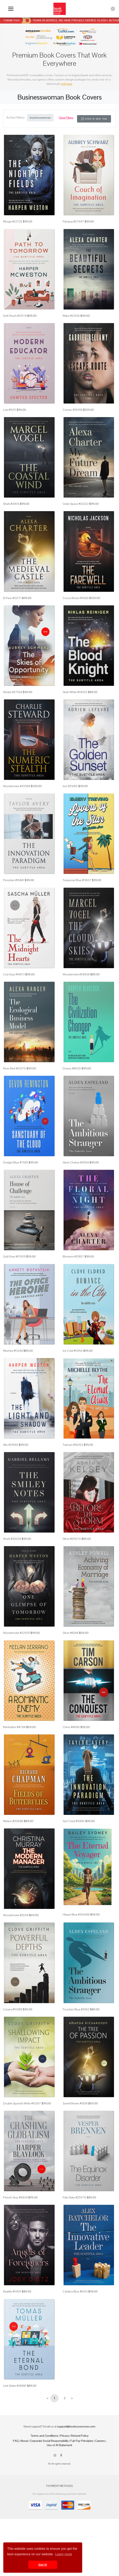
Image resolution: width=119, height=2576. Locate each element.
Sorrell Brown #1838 (75, 2103)
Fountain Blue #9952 (76, 2009)
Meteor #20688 (13, 1821)
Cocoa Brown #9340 (76, 598)
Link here (66, 84)
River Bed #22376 (14, 1068)
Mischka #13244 (13, 1351)
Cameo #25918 (72, 410)
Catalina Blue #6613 (75, 2291)
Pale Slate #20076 (74, 2197)
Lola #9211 (9, 410)
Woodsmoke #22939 (16, 1633)
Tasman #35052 (73, 1445)
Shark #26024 (12, 1539)
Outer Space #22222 (76, 504)
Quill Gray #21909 (14, 1256)
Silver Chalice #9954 (76, 1162)
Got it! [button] (42, 2564)
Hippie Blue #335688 (76, 1914)
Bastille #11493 (12, 2291)
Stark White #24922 (75, 692)
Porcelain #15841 (13, 880)
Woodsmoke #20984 (16, 786)
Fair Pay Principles (81, 2441)
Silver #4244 (70, 1633)
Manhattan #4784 (14, 1727)
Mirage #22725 (12, 221)
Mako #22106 (71, 316)
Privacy (64, 2436)
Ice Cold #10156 (73, 1351)
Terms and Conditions (44, 2436)
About (24, 2441)
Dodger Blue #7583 (15, 1162)
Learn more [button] (63, 2554)
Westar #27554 (12, 692)
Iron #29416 (70, 786)
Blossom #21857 (73, 1256)
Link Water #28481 (14, 2386)
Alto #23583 (10, 1445)
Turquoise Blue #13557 (77, 880)
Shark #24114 (11, 504)
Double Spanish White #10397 (22, 2103)
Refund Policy (80, 2436)
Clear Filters (66, 117)
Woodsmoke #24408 (76, 974)
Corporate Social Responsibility (49, 2441)
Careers (100, 2441)
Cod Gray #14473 (14, 974)
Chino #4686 (71, 1727)
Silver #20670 (72, 1539)
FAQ (15, 2441)
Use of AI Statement (59, 2445)
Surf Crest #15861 (74, 1821)
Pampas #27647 (73, 221)
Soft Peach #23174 (15, 316)
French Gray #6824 (15, 2197)
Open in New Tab (94, 119)
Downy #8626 (72, 1068)
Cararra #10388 (12, 2009)
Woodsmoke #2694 (15, 1915)
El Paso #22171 (12, 598)
